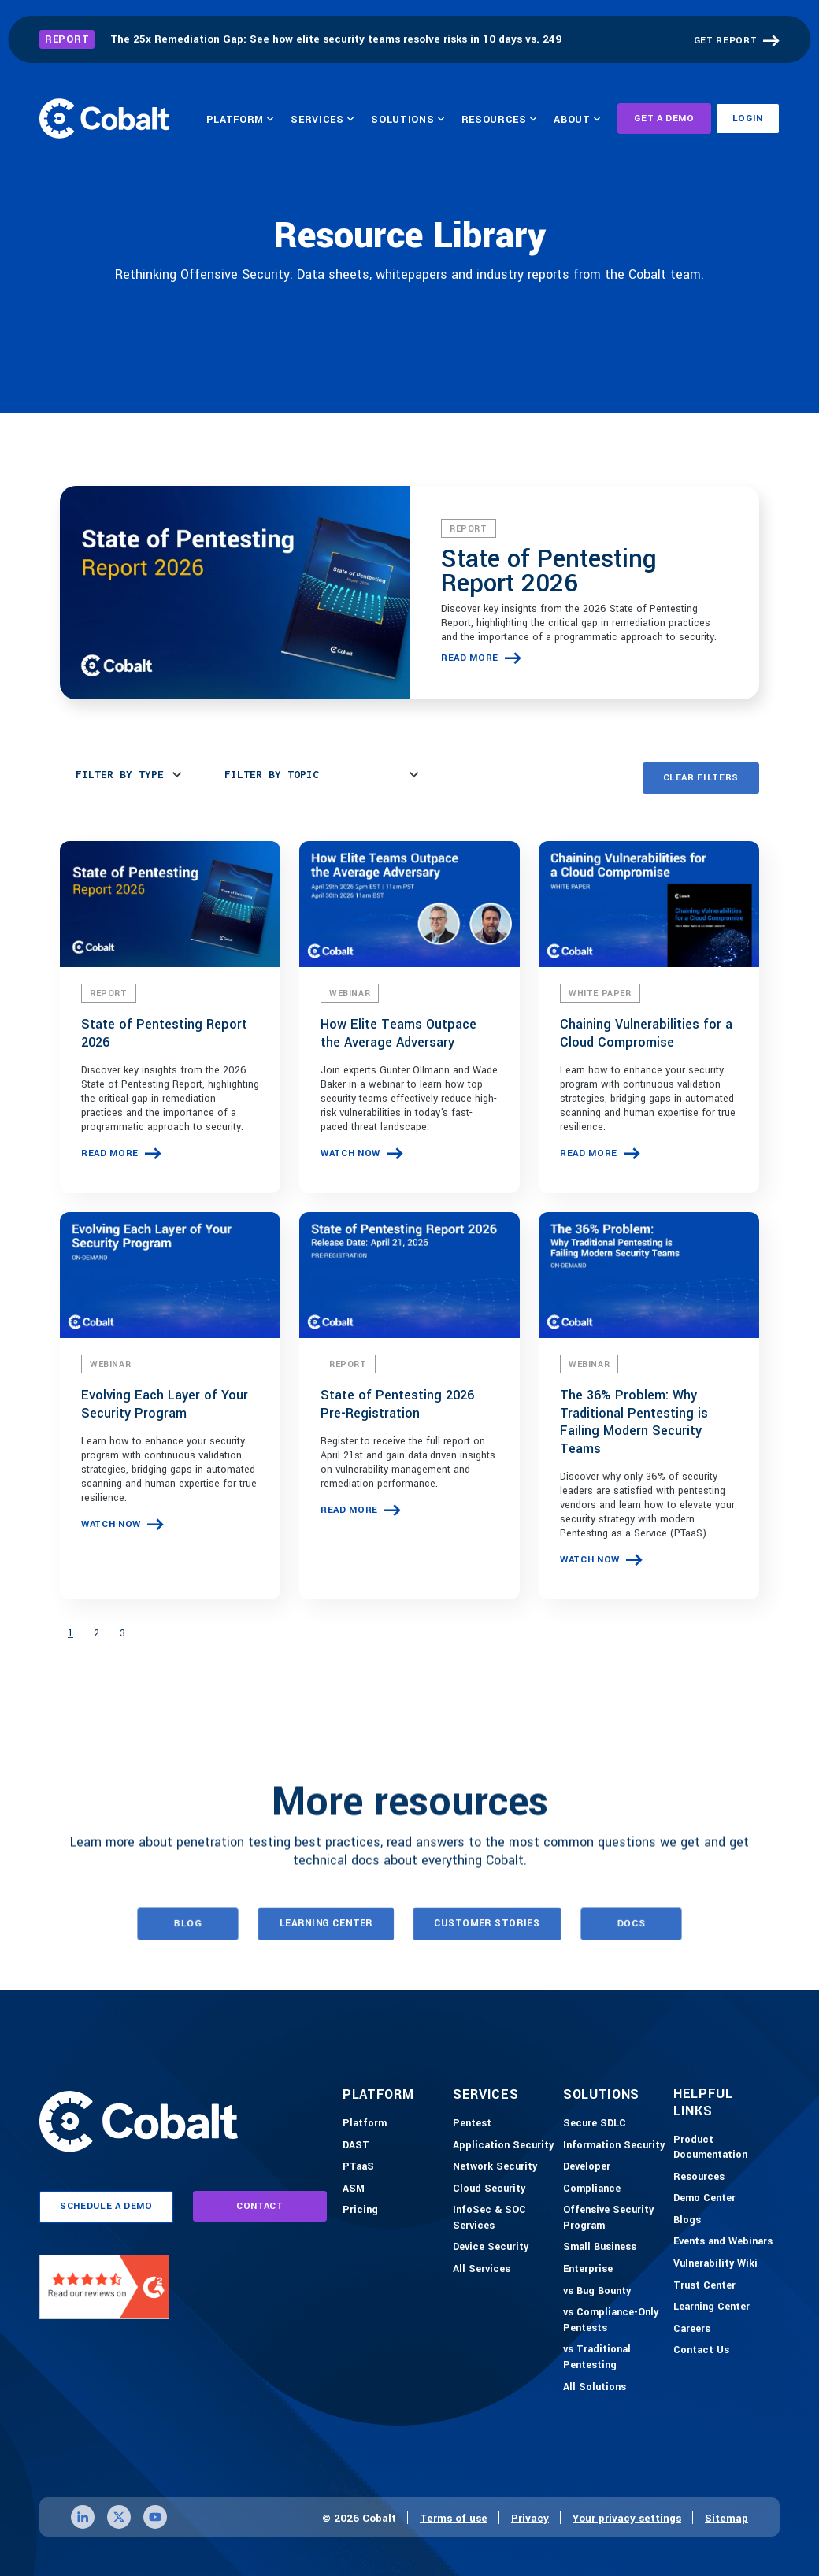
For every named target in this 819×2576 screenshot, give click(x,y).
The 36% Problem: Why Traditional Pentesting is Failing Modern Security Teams (634, 1422)
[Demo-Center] (704, 2199)
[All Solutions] (594, 2388)
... (149, 1633)
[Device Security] (490, 2247)
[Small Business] (599, 2247)
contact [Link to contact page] (260, 2206)
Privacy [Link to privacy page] (530, 2518)
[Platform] (365, 2124)
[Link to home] (104, 118)
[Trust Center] (704, 2286)
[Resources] (698, 2177)
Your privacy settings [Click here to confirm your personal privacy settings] (627, 2518)
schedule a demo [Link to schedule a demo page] (106, 2206)
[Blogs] (687, 2221)
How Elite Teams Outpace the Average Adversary (398, 1033)
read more (469, 658)
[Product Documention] (724, 2148)
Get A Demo (664, 118)
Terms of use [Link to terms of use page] (453, 2518)
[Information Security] (614, 2146)
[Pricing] (360, 2210)
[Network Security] (495, 2167)
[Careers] (691, 2329)
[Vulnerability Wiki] (715, 2264)
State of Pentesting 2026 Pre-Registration (397, 1404)
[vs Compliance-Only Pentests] (614, 2320)
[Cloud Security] (489, 2189)
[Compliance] (592, 2189)
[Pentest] (472, 2124)
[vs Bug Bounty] (597, 2292)
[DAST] (356, 2146)
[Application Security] (503, 2146)
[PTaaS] (358, 2167)
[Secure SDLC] (594, 2124)
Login (747, 118)
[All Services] (481, 2270)
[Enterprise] (588, 2270)
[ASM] (354, 2189)
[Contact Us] (701, 2351)
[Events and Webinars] (723, 2242)
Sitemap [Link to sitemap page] (726, 2518)
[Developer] (586, 2167)
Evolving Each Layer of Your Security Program (164, 1404)
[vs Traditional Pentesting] (614, 2357)
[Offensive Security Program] (614, 2218)
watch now (350, 1153)
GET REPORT (726, 40)
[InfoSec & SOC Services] (504, 2218)
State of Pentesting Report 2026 (549, 571)
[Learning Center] (711, 2307)
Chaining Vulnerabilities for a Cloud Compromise (646, 1033)
